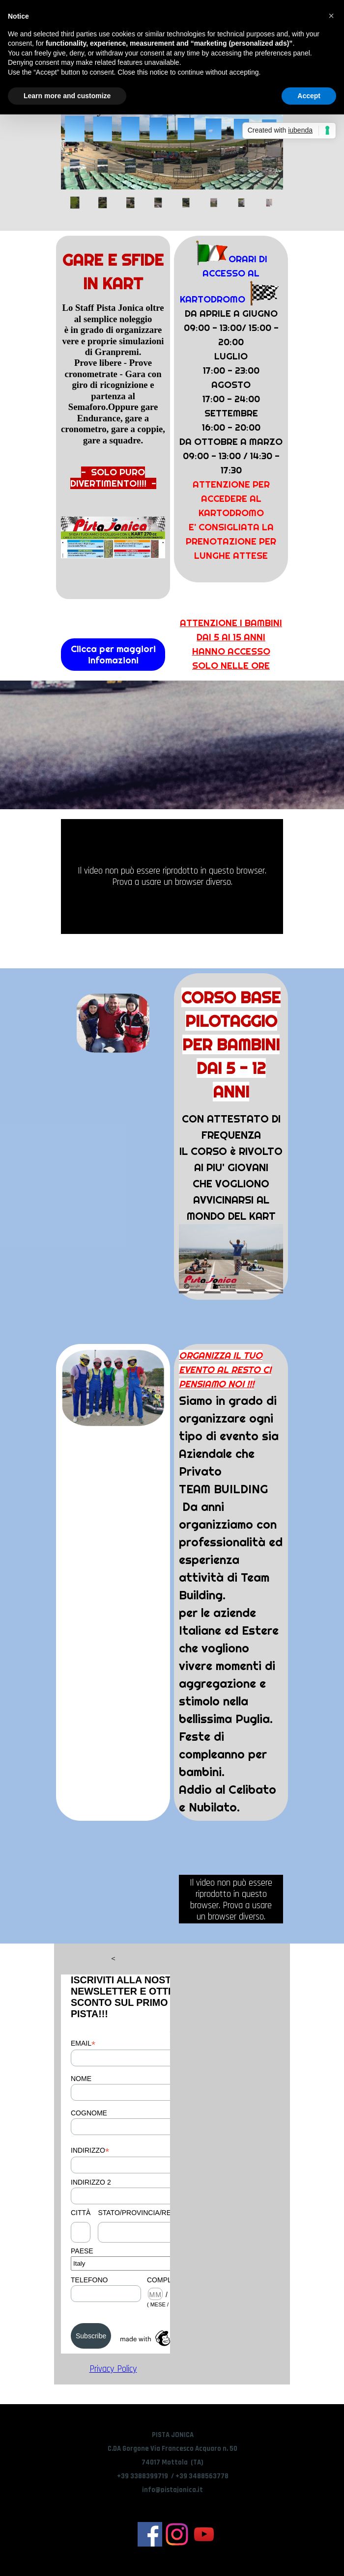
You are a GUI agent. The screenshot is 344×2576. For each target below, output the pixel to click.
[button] (331, 16)
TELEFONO (89, 2280)
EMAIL (83, 2043)
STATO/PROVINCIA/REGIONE (145, 2213)
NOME (81, 2079)
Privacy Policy (113, 2369)
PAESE (82, 2251)
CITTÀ (80, 2213)
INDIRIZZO (90, 2150)
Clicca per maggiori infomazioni (113, 654)
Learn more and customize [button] (67, 96)
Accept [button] (308, 96)
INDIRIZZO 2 (91, 2182)
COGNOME (89, 2113)
